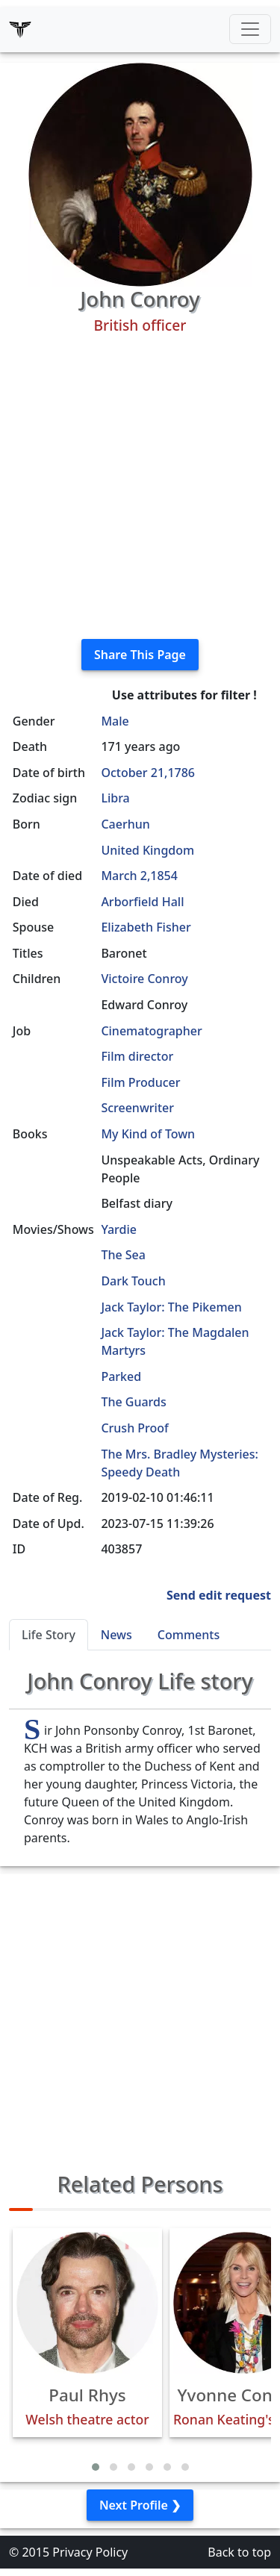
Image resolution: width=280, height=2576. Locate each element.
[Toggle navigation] (250, 29)
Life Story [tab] (48, 1635)
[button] (96, 2467)
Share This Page (140, 654)
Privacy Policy (90, 2552)
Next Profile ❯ (140, 2505)
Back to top (239, 2552)
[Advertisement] (140, 487)
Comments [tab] (189, 1635)
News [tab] (116, 1635)
